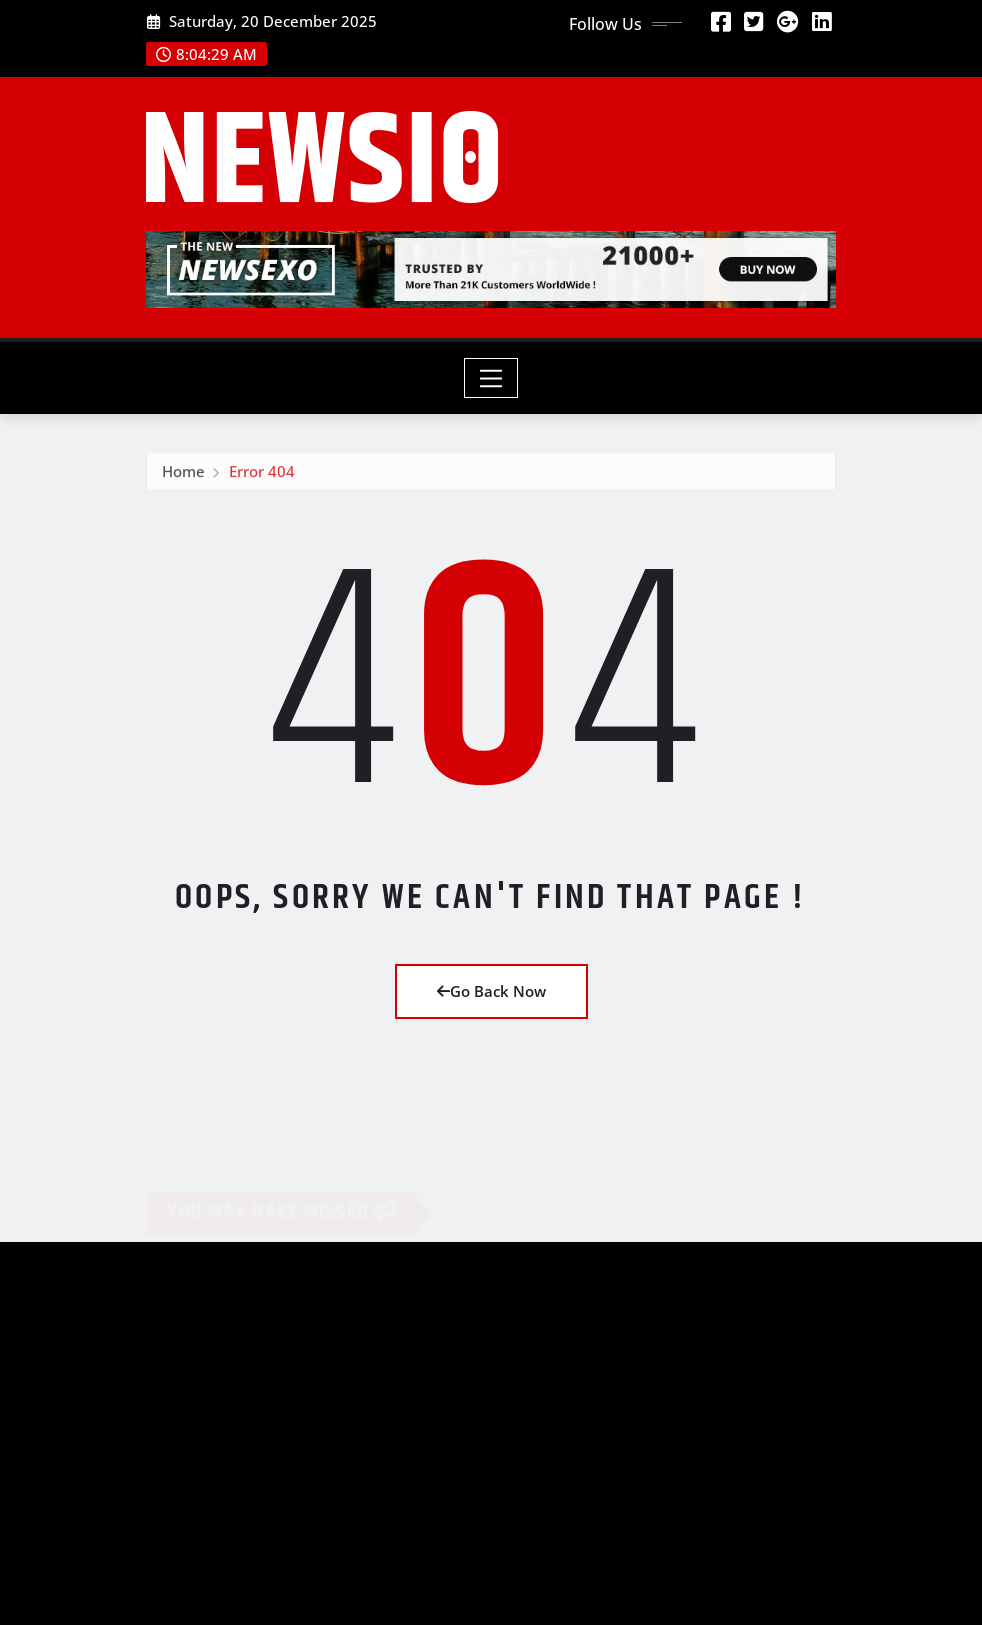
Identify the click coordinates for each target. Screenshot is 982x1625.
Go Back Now (491, 991)
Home (183, 474)
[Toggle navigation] (491, 378)
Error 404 (262, 474)
